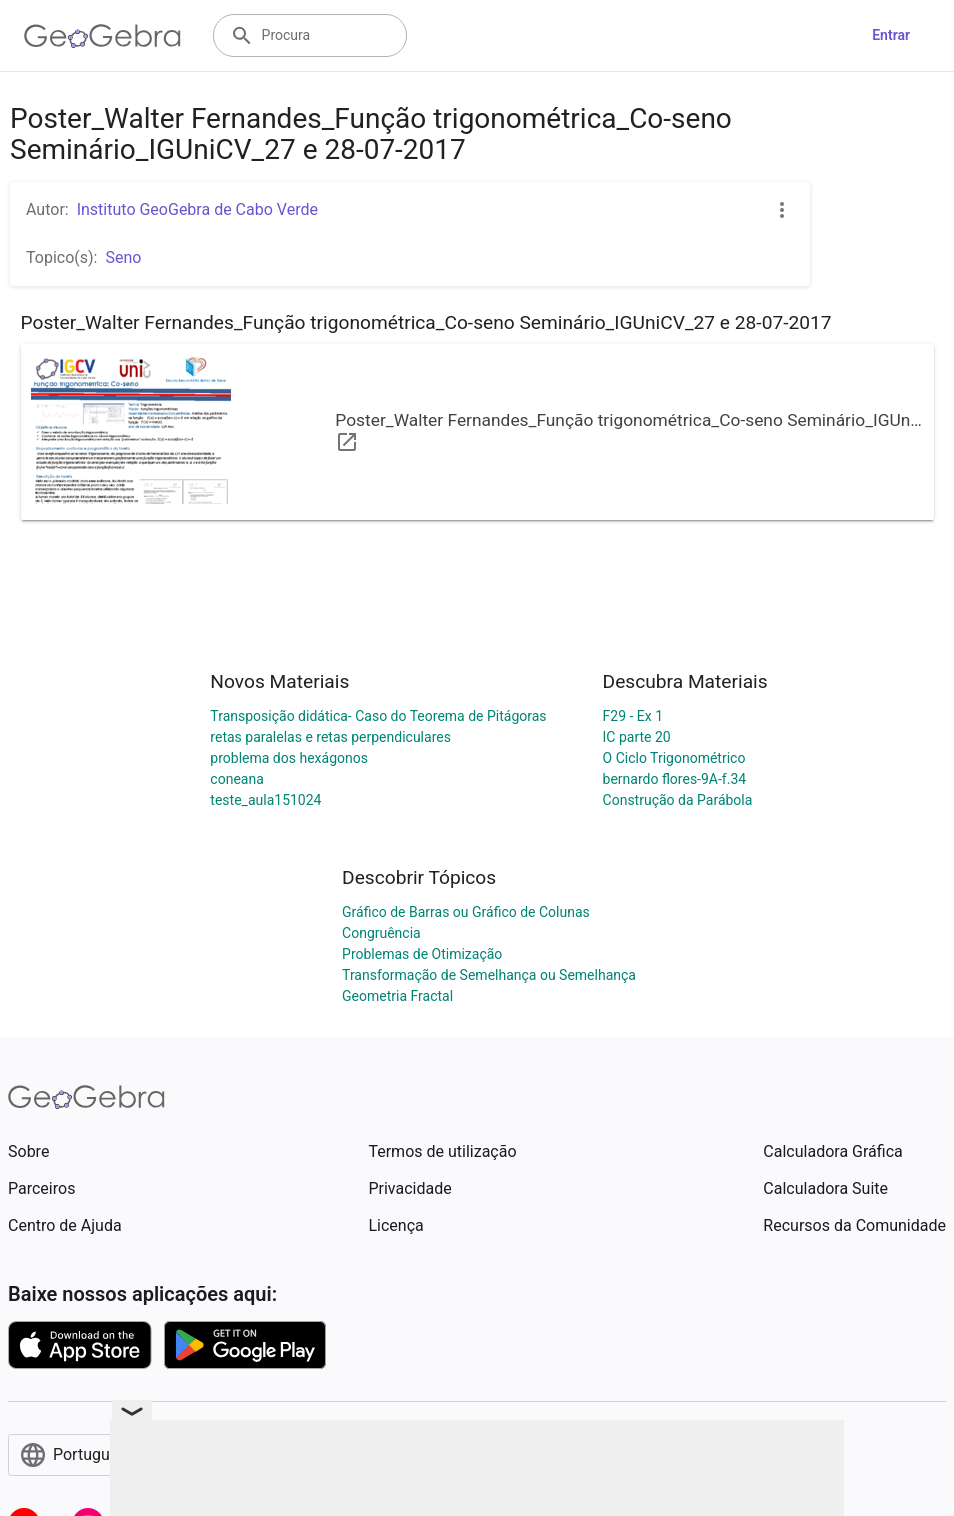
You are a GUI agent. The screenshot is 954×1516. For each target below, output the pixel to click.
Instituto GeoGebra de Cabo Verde (197, 209)
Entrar (891, 35)
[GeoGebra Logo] (102, 36)
